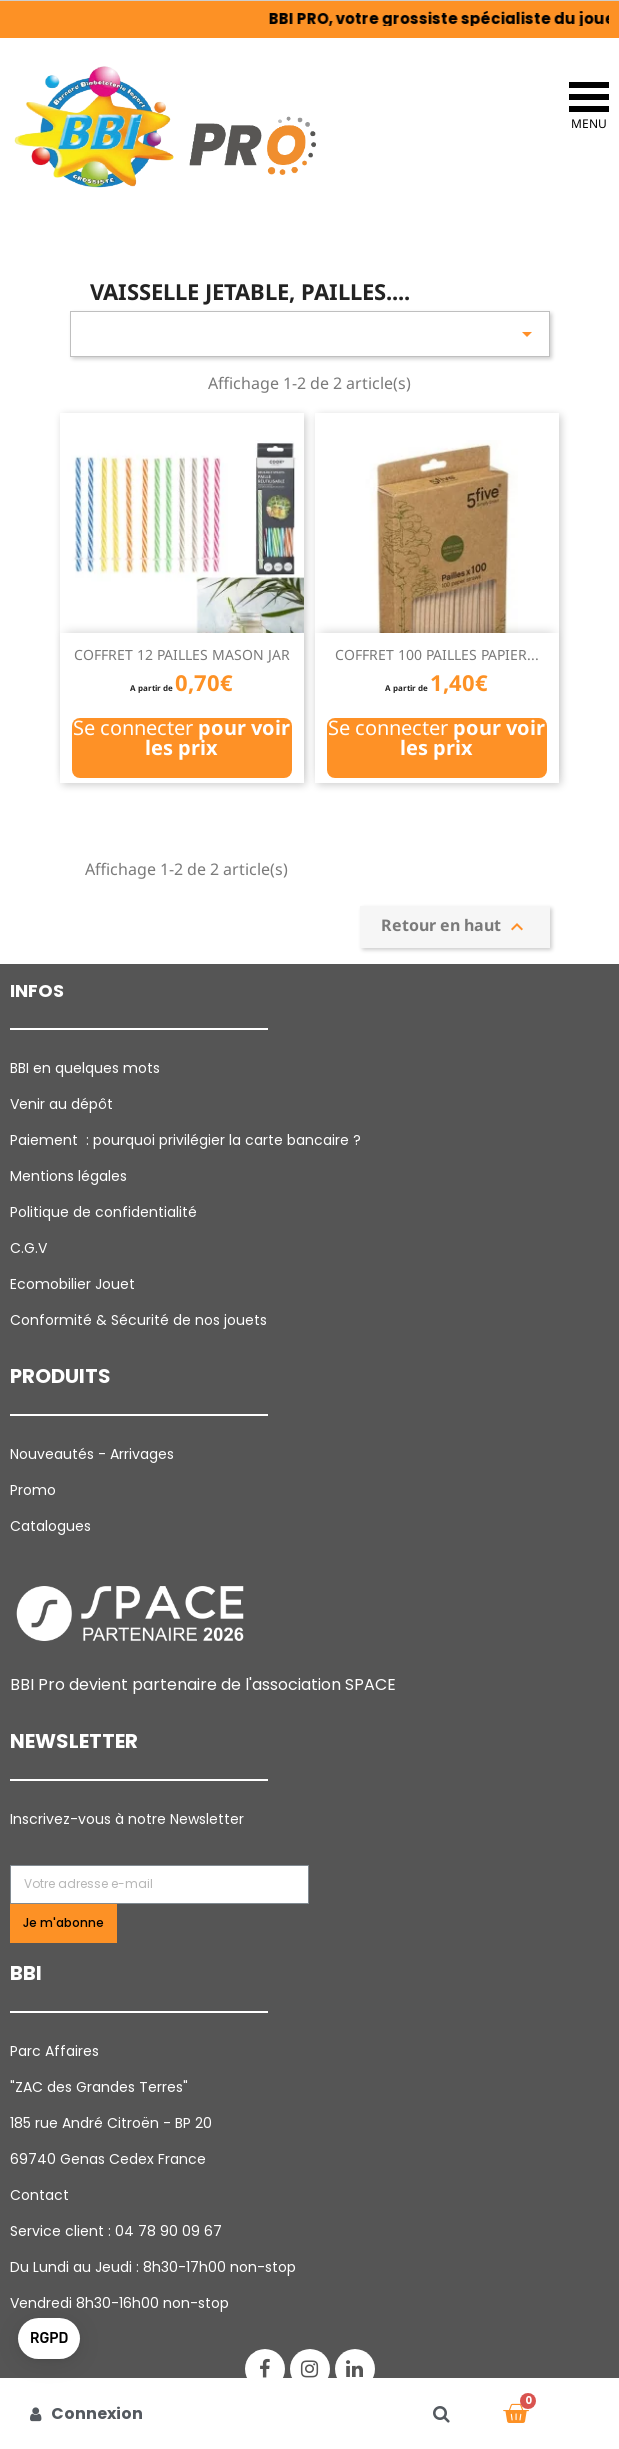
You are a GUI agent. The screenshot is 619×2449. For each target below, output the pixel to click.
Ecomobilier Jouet (72, 1284)
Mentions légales (68, 1176)
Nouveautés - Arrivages (94, 1454)
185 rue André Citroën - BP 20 (111, 2123)
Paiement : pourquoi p (187, 1140)
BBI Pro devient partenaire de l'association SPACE (203, 1684)
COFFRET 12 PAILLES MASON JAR (182, 654)
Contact (39, 2195)
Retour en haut (455, 926)
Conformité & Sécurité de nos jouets (138, 1320)
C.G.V (28, 1248)
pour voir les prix (217, 737)
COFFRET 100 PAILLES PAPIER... (437, 654)
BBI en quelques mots (85, 1068)
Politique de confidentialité (103, 1212)
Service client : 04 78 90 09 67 (116, 2231)
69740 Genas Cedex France (108, 2159)
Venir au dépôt (61, 1104)
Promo (33, 1490)
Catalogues (50, 1526)
